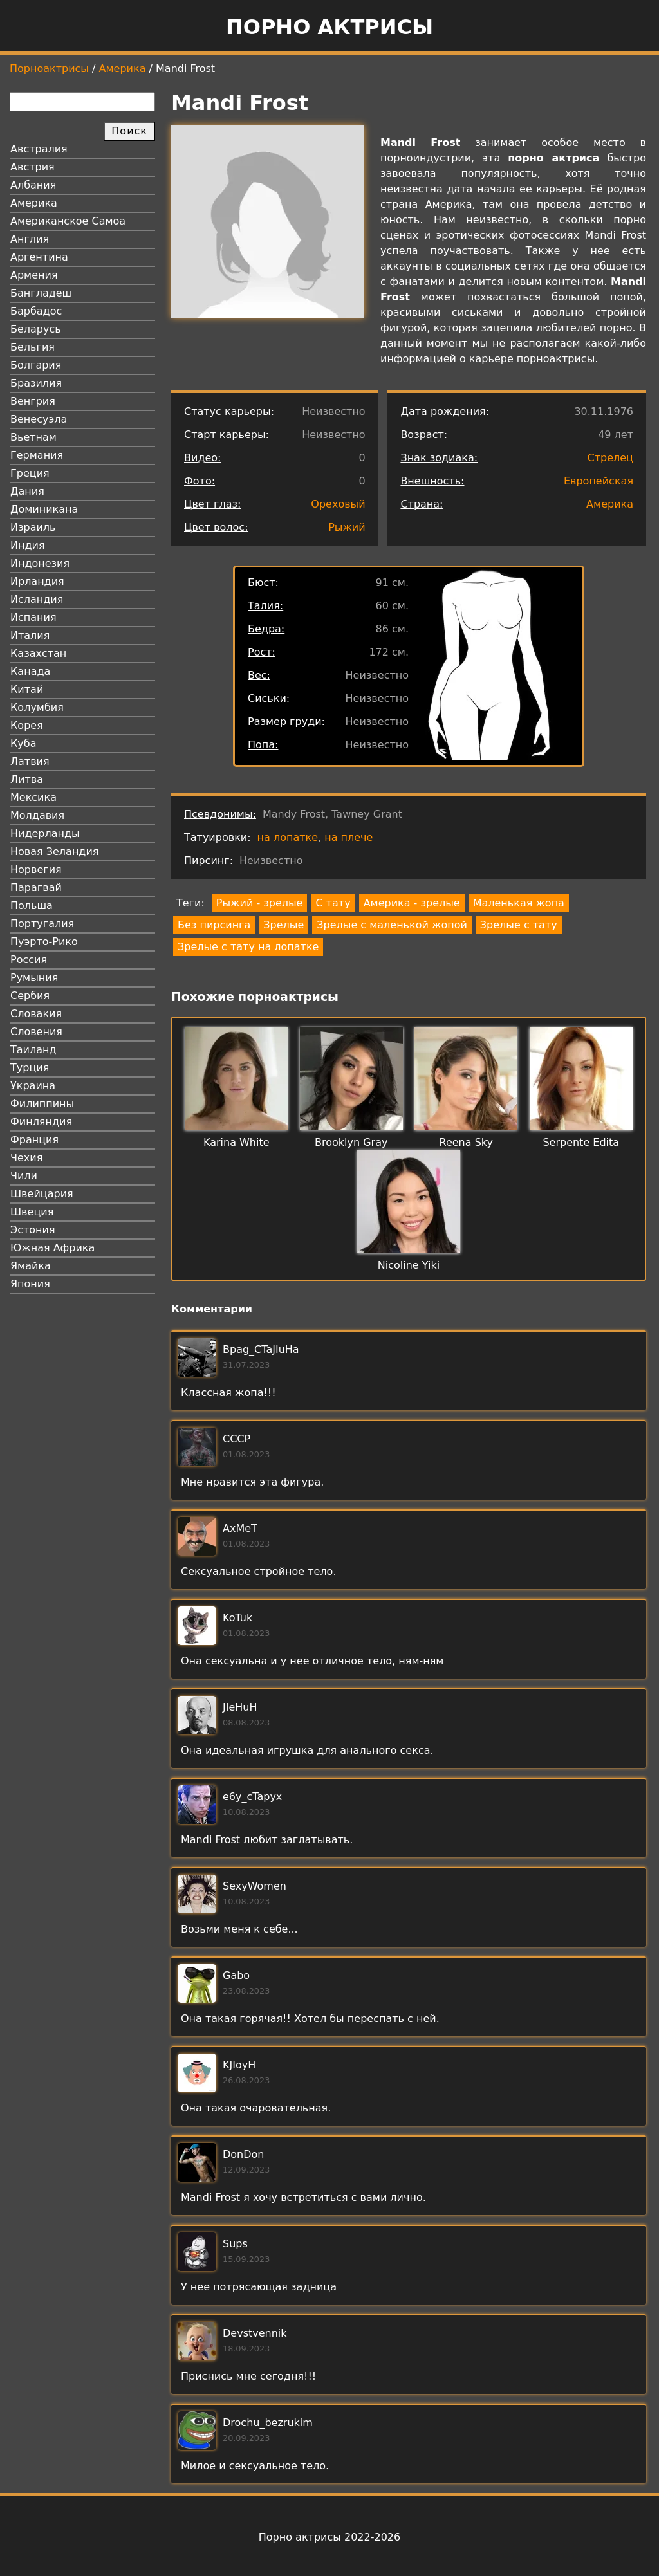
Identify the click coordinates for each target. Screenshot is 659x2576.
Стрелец (610, 458)
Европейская (598, 481)
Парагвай (36, 887)
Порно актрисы (329, 27)
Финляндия (41, 1122)
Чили (23, 1176)
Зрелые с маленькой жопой (392, 925)
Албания (33, 185)
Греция (30, 473)
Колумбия (37, 707)
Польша (31, 905)
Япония (30, 1284)
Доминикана (44, 509)
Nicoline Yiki (409, 1265)
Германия (36, 455)
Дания (27, 491)
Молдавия (37, 815)
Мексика (33, 797)
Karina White (236, 1142)
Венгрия (32, 401)
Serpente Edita (581, 1142)
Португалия (42, 923)
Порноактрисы (49, 68)
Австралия (39, 149)
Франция (34, 1140)
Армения (34, 275)
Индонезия (40, 563)
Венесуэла (38, 419)
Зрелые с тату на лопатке (248, 947)
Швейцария (41, 1194)
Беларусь (35, 329)
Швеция (31, 1212)
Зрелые (283, 925)
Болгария (35, 365)
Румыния (34, 977)
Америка (122, 68)
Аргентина (39, 257)
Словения (36, 1032)
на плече (348, 837)
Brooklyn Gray (351, 1142)
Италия (30, 635)
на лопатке (287, 837)
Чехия (26, 1158)
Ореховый (338, 504)
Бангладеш (40, 293)
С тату (332, 903)
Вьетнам (33, 437)
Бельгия (32, 347)
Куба (23, 743)
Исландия (36, 599)
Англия (29, 239)
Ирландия (37, 581)
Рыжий (347, 527)
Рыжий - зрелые (259, 903)
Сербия (30, 995)
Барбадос (36, 311)
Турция (29, 1068)
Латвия (30, 761)
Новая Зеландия (54, 851)
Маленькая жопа (518, 903)
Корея (26, 725)
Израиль (33, 527)
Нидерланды (45, 833)
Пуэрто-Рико (44, 941)
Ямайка (30, 1266)
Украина (32, 1086)
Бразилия (36, 383)
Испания (33, 617)
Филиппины (42, 1104)
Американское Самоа (67, 221)
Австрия (32, 167)
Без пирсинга (214, 925)
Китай (26, 689)
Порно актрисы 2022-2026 (329, 2537)
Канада (30, 671)
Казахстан (38, 653)
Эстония (32, 1230)
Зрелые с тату (518, 925)
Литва (26, 779)
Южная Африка (52, 1248)
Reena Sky (466, 1142)
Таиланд (33, 1050)
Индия (27, 545)
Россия (28, 959)
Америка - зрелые (412, 903)
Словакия (36, 1013)
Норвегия (36, 869)
